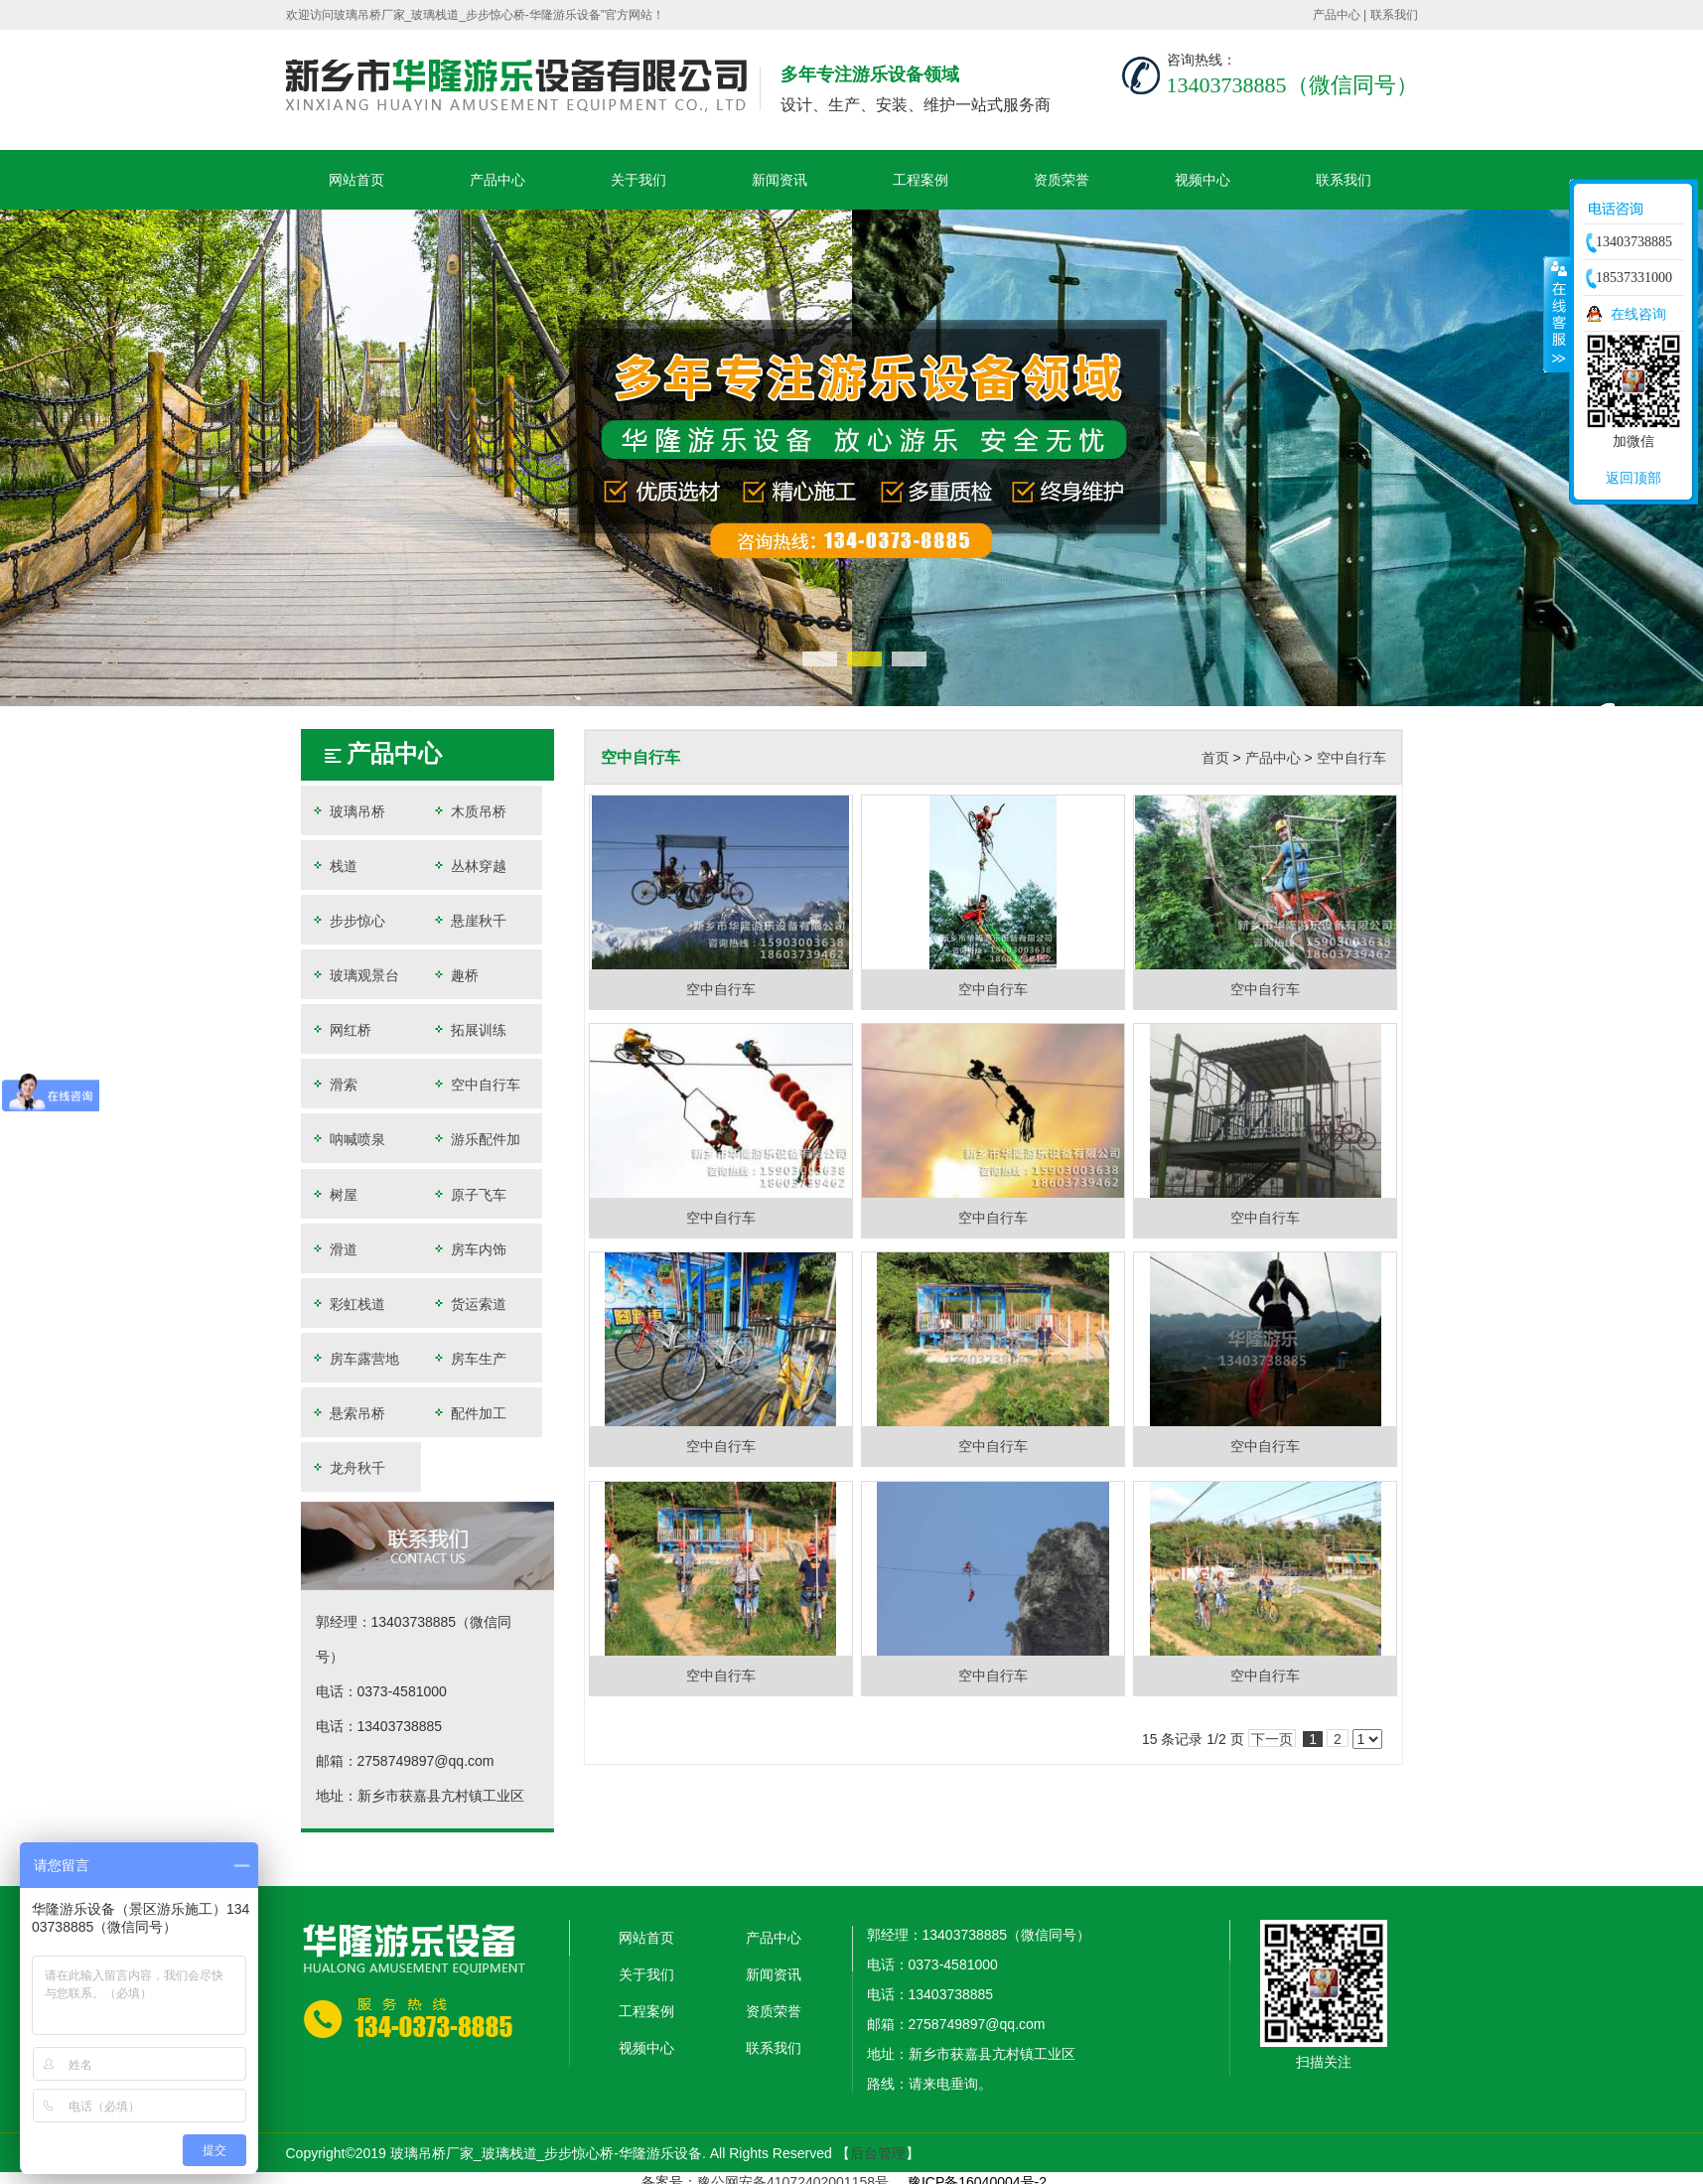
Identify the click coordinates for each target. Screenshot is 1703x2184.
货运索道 (474, 1303)
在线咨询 (1638, 314)
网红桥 (341, 1029)
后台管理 (878, 2153)
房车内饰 (474, 1248)
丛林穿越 (474, 865)
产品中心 (1336, 15)
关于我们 (638, 180)
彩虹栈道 (348, 1303)
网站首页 (356, 180)
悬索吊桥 (348, 1412)
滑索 (334, 1084)
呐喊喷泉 (348, 1138)
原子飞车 (474, 1194)
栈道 (334, 865)
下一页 (1272, 1739)
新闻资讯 (779, 180)
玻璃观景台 (355, 974)
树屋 (334, 1194)
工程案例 (920, 180)
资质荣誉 (1061, 180)
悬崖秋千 (474, 920)
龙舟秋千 (348, 1467)
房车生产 (474, 1358)
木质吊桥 (474, 810)
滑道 (334, 1248)
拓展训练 (474, 1029)
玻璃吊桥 (348, 810)
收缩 (1557, 313)
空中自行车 (481, 1084)
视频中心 (1202, 180)
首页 (1215, 758)
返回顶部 (1633, 478)
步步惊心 (348, 920)
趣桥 (461, 974)
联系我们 (1394, 15)
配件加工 (474, 1412)
